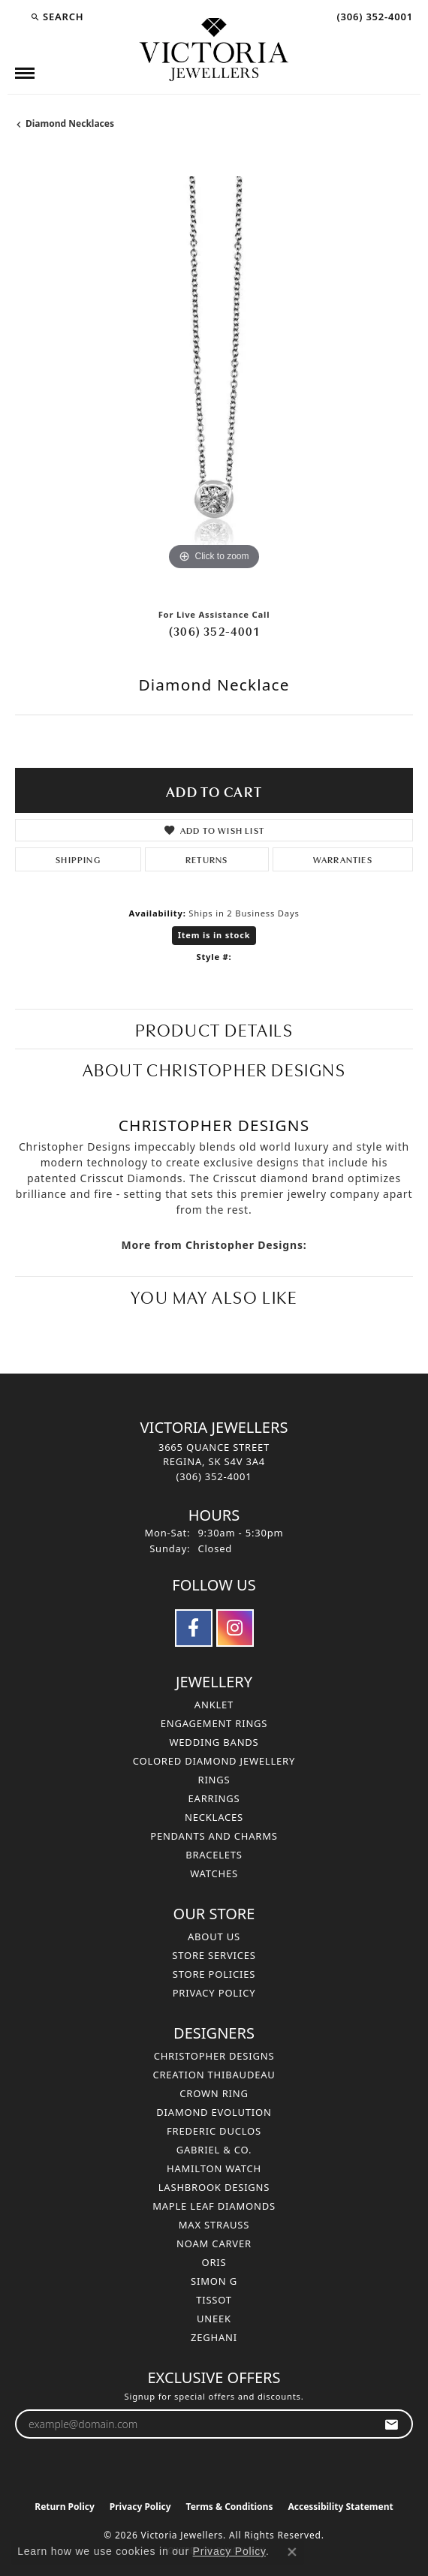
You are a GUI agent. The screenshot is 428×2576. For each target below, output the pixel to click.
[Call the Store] (214, 1476)
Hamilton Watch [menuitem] (214, 2168)
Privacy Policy (214, 1993)
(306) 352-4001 (214, 630)
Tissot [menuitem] (214, 2300)
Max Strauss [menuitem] (214, 2224)
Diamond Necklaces (70, 123)
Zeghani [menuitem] (214, 2337)
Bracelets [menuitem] (214, 1854)
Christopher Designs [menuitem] (214, 2056)
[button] (56, 16)
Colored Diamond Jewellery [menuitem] (214, 1761)
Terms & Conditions (229, 2506)
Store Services (213, 1955)
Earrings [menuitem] (214, 1798)
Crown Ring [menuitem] (214, 2093)
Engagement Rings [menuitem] (214, 1723)
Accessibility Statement (340, 2506)
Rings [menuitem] (214, 1779)
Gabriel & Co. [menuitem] (214, 2149)
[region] (214, 375)
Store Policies (214, 1974)
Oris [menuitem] (214, 2262)
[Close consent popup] (292, 2551)
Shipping (78, 859)
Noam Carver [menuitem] (214, 2243)
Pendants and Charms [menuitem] (214, 1836)
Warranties (342, 859)
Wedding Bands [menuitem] (213, 1742)
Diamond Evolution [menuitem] (213, 2112)
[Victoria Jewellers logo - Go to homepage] (214, 50)
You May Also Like (214, 1295)
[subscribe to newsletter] (391, 2424)
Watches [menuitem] (214, 1873)
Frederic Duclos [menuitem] (214, 2131)
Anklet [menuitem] (214, 1704)
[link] (373, 16)
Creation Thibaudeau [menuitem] (213, 2074)
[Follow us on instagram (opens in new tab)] (235, 1628)
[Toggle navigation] (25, 73)
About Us (214, 1936)
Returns (206, 859)
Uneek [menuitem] (214, 2318)
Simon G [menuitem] (214, 2281)
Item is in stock (214, 934)
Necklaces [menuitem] (214, 1817)
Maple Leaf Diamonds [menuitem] (214, 2206)
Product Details (214, 1028)
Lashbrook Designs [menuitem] (214, 2187)
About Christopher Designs (214, 1068)
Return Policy (65, 2506)
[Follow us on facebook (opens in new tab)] (193, 1628)
